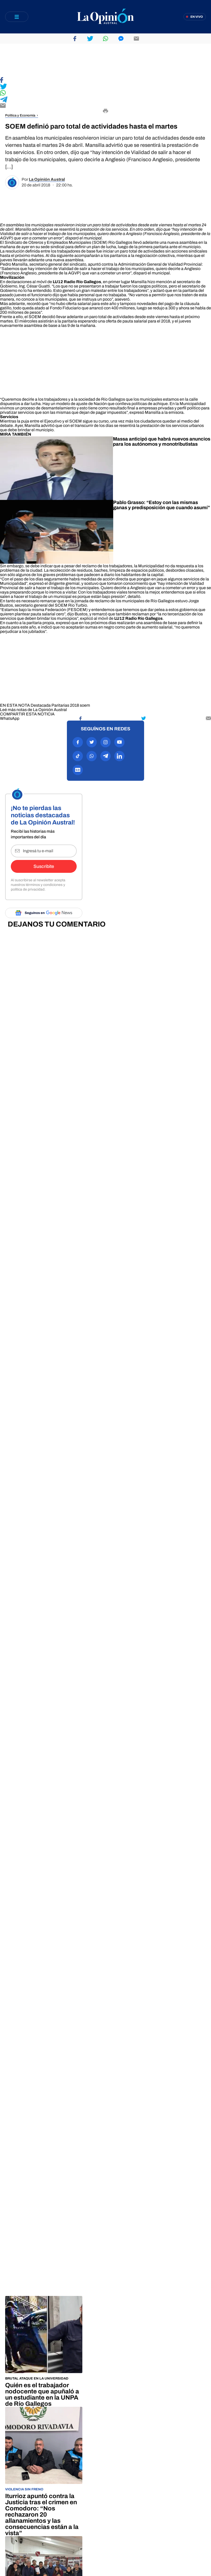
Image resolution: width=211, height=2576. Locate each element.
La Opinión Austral (47, 179)
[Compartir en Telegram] (105, 99)
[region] (105, 60)
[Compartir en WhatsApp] (105, 93)
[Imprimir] (105, 111)
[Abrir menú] (16, 17)
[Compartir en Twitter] (105, 87)
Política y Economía (20, 115)
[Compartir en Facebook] (105, 80)
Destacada (41, 705)
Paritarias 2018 (65, 705)
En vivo (196, 17)
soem (85, 705)
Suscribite (43, 866)
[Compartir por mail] (208, 718)
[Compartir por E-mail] (105, 106)
